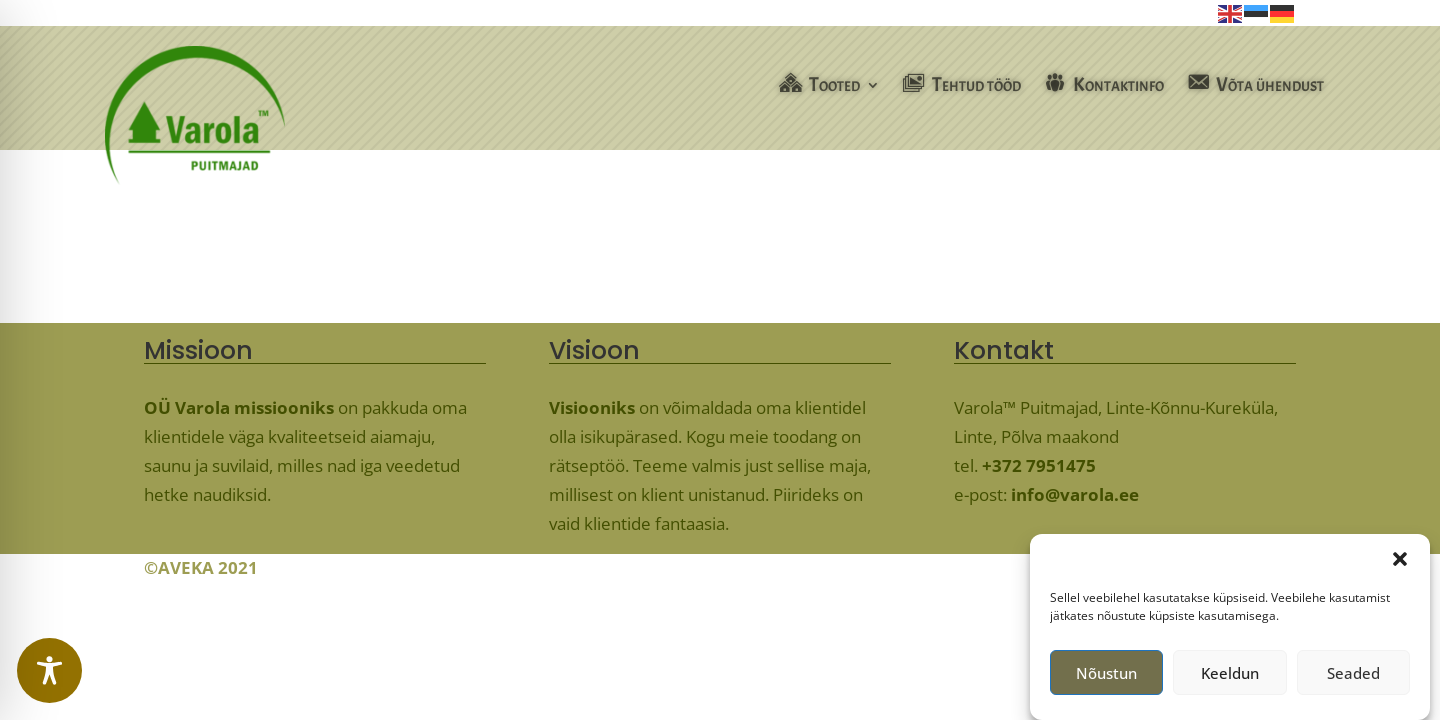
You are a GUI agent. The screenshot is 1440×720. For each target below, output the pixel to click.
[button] (1400, 565)
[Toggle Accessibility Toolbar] (49, 670)
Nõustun (1106, 678)
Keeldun (1230, 678)
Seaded (1353, 678)
